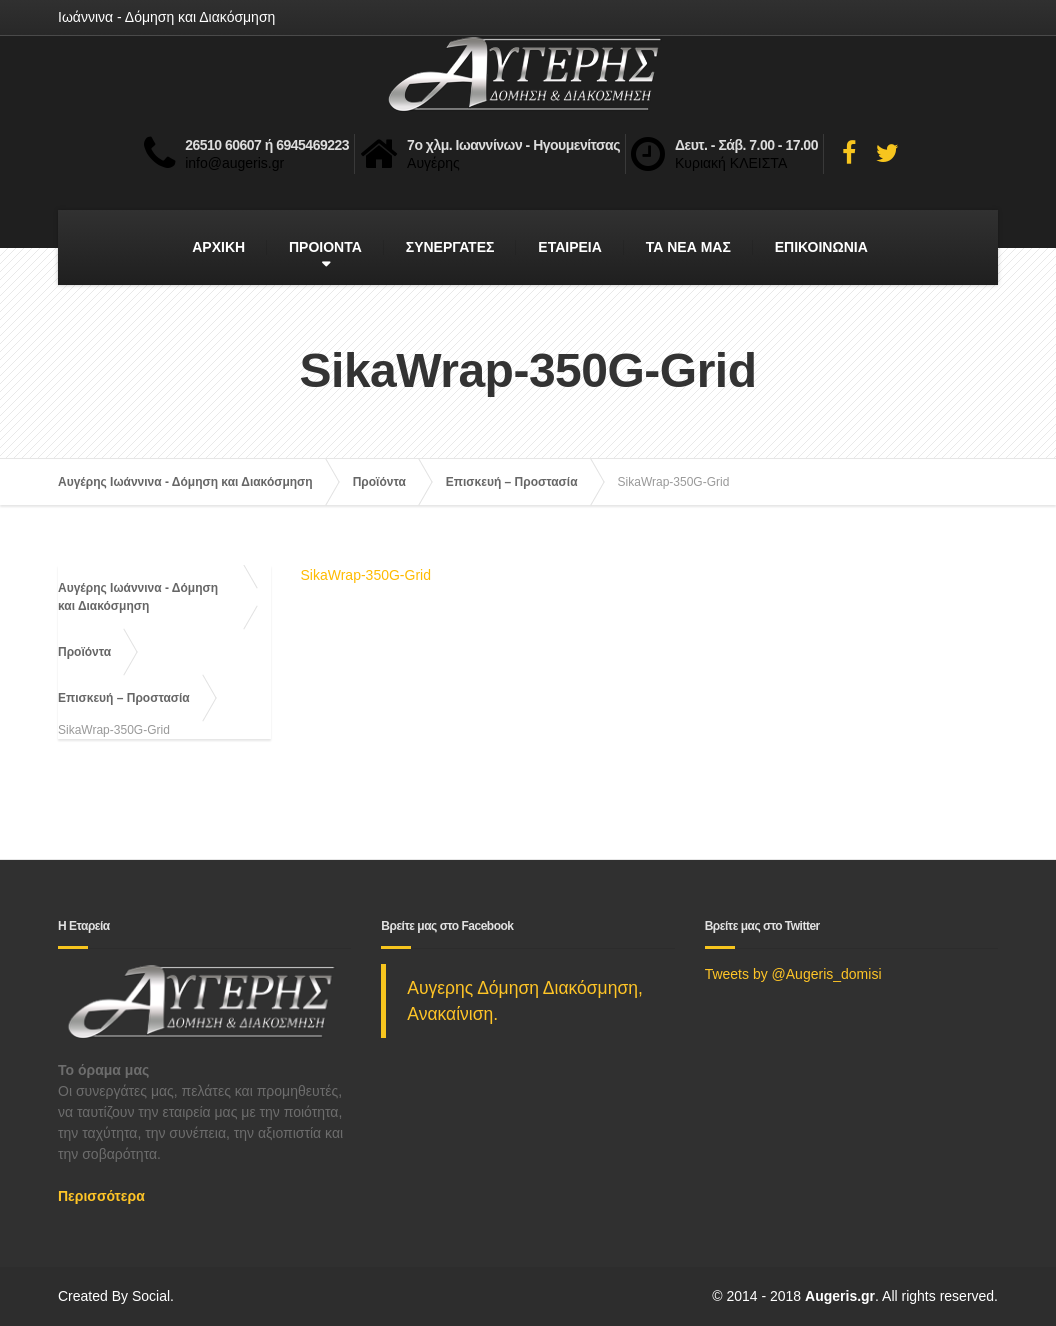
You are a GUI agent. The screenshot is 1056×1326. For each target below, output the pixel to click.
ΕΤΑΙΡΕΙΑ (570, 247)
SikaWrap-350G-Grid (366, 575)
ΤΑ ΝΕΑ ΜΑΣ (688, 247)
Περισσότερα (101, 1196)
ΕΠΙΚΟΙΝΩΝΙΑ (821, 247)
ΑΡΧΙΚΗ (218, 247)
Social (151, 1296)
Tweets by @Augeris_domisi (793, 974)
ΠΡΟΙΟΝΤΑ (325, 247)
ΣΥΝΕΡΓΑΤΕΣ (450, 247)
